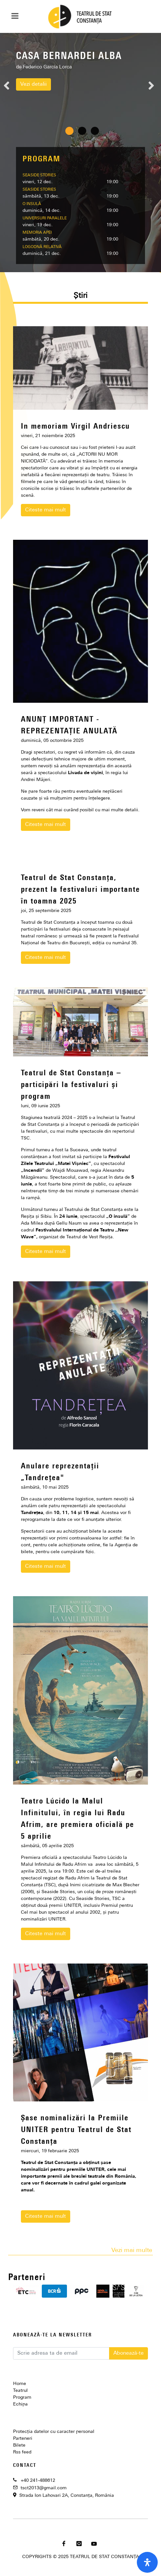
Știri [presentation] (80, 296)
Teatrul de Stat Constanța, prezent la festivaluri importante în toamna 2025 (80, 889)
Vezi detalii (33, 84)
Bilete (19, 2445)
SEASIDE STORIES (39, 175)
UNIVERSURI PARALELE (45, 218)
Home (19, 2383)
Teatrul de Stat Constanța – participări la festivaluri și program (71, 1085)
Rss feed (22, 2452)
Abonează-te (128, 2353)
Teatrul (20, 2390)
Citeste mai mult (45, 510)
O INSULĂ (32, 204)
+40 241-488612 (38, 2480)
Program (22, 2397)
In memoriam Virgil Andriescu (75, 427)
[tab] (80, 296)
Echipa (20, 2404)
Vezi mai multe (131, 2250)
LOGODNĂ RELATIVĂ (42, 247)
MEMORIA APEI (37, 233)
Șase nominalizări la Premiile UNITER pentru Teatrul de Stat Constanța (76, 2130)
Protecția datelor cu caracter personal (53, 2431)
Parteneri (22, 2438)
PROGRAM (41, 159)
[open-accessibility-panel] (147, 2562)
